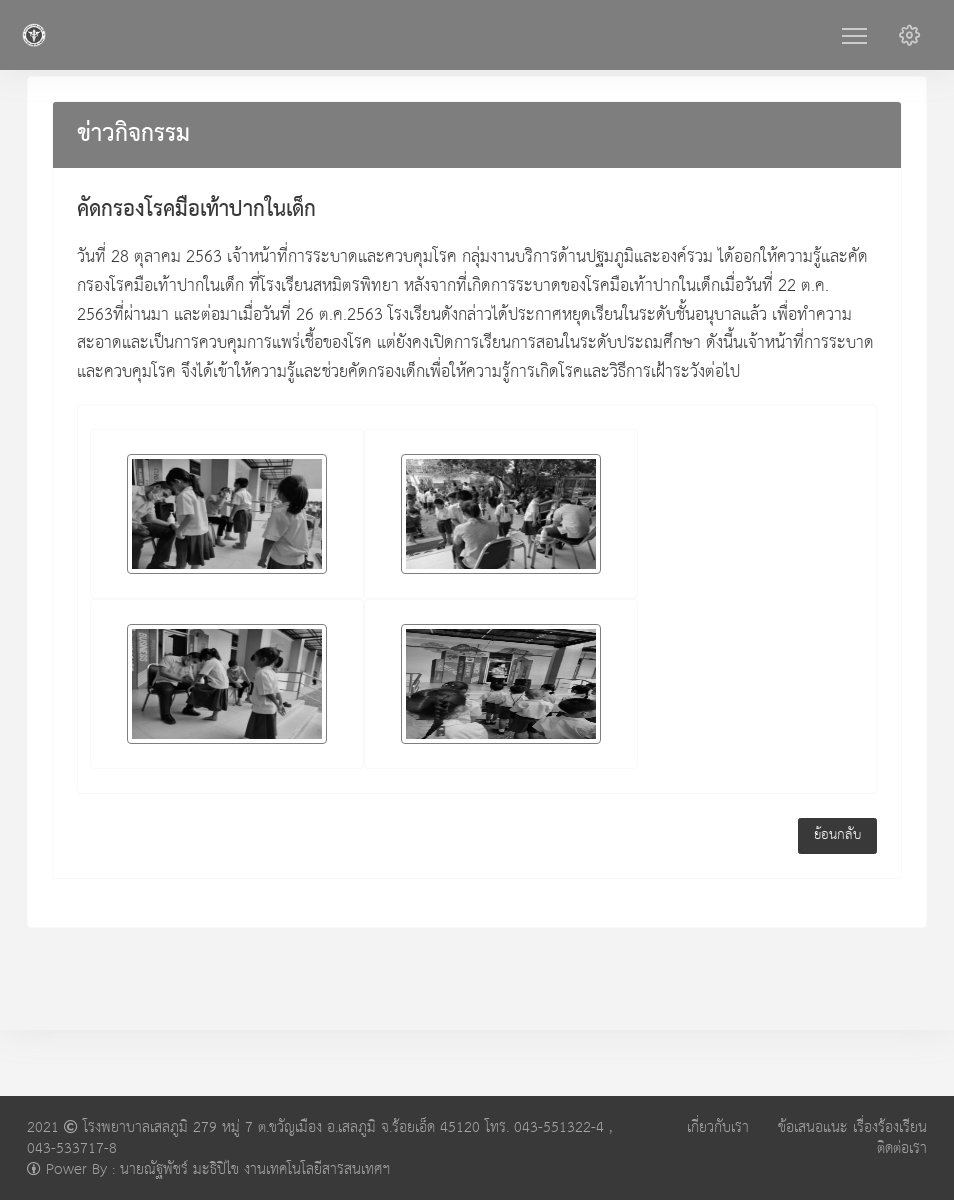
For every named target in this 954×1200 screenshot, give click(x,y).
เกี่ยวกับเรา (718, 1127)
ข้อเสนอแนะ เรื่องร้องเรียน (852, 1127)
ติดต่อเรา (902, 1148)
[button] (909, 35)
